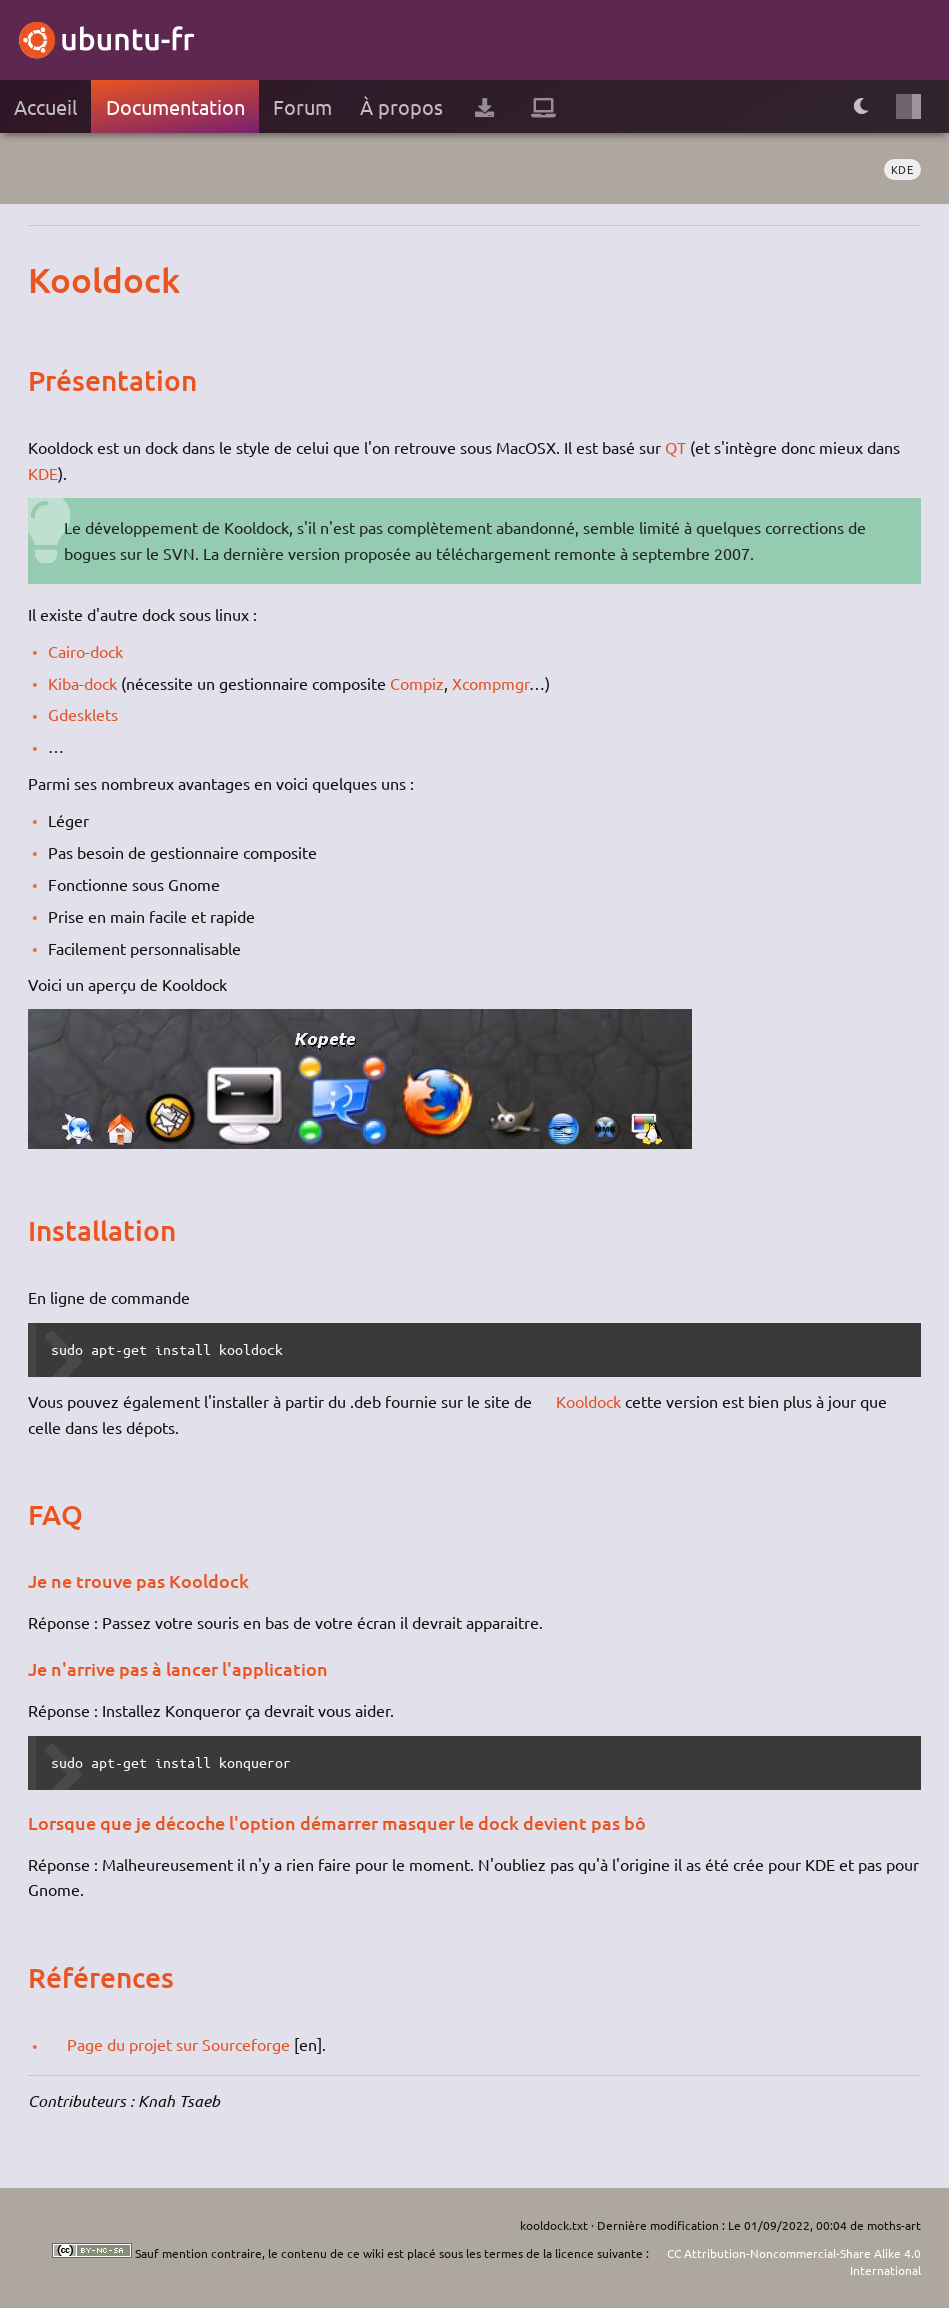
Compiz (417, 683)
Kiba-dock (82, 683)
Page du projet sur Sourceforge (178, 2044)
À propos (401, 106)
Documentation (175, 106)
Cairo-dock (85, 651)
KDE (902, 169)
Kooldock (588, 1401)
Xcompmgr (490, 683)
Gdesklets (83, 714)
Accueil (45, 106)
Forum (302, 106)
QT (675, 447)
